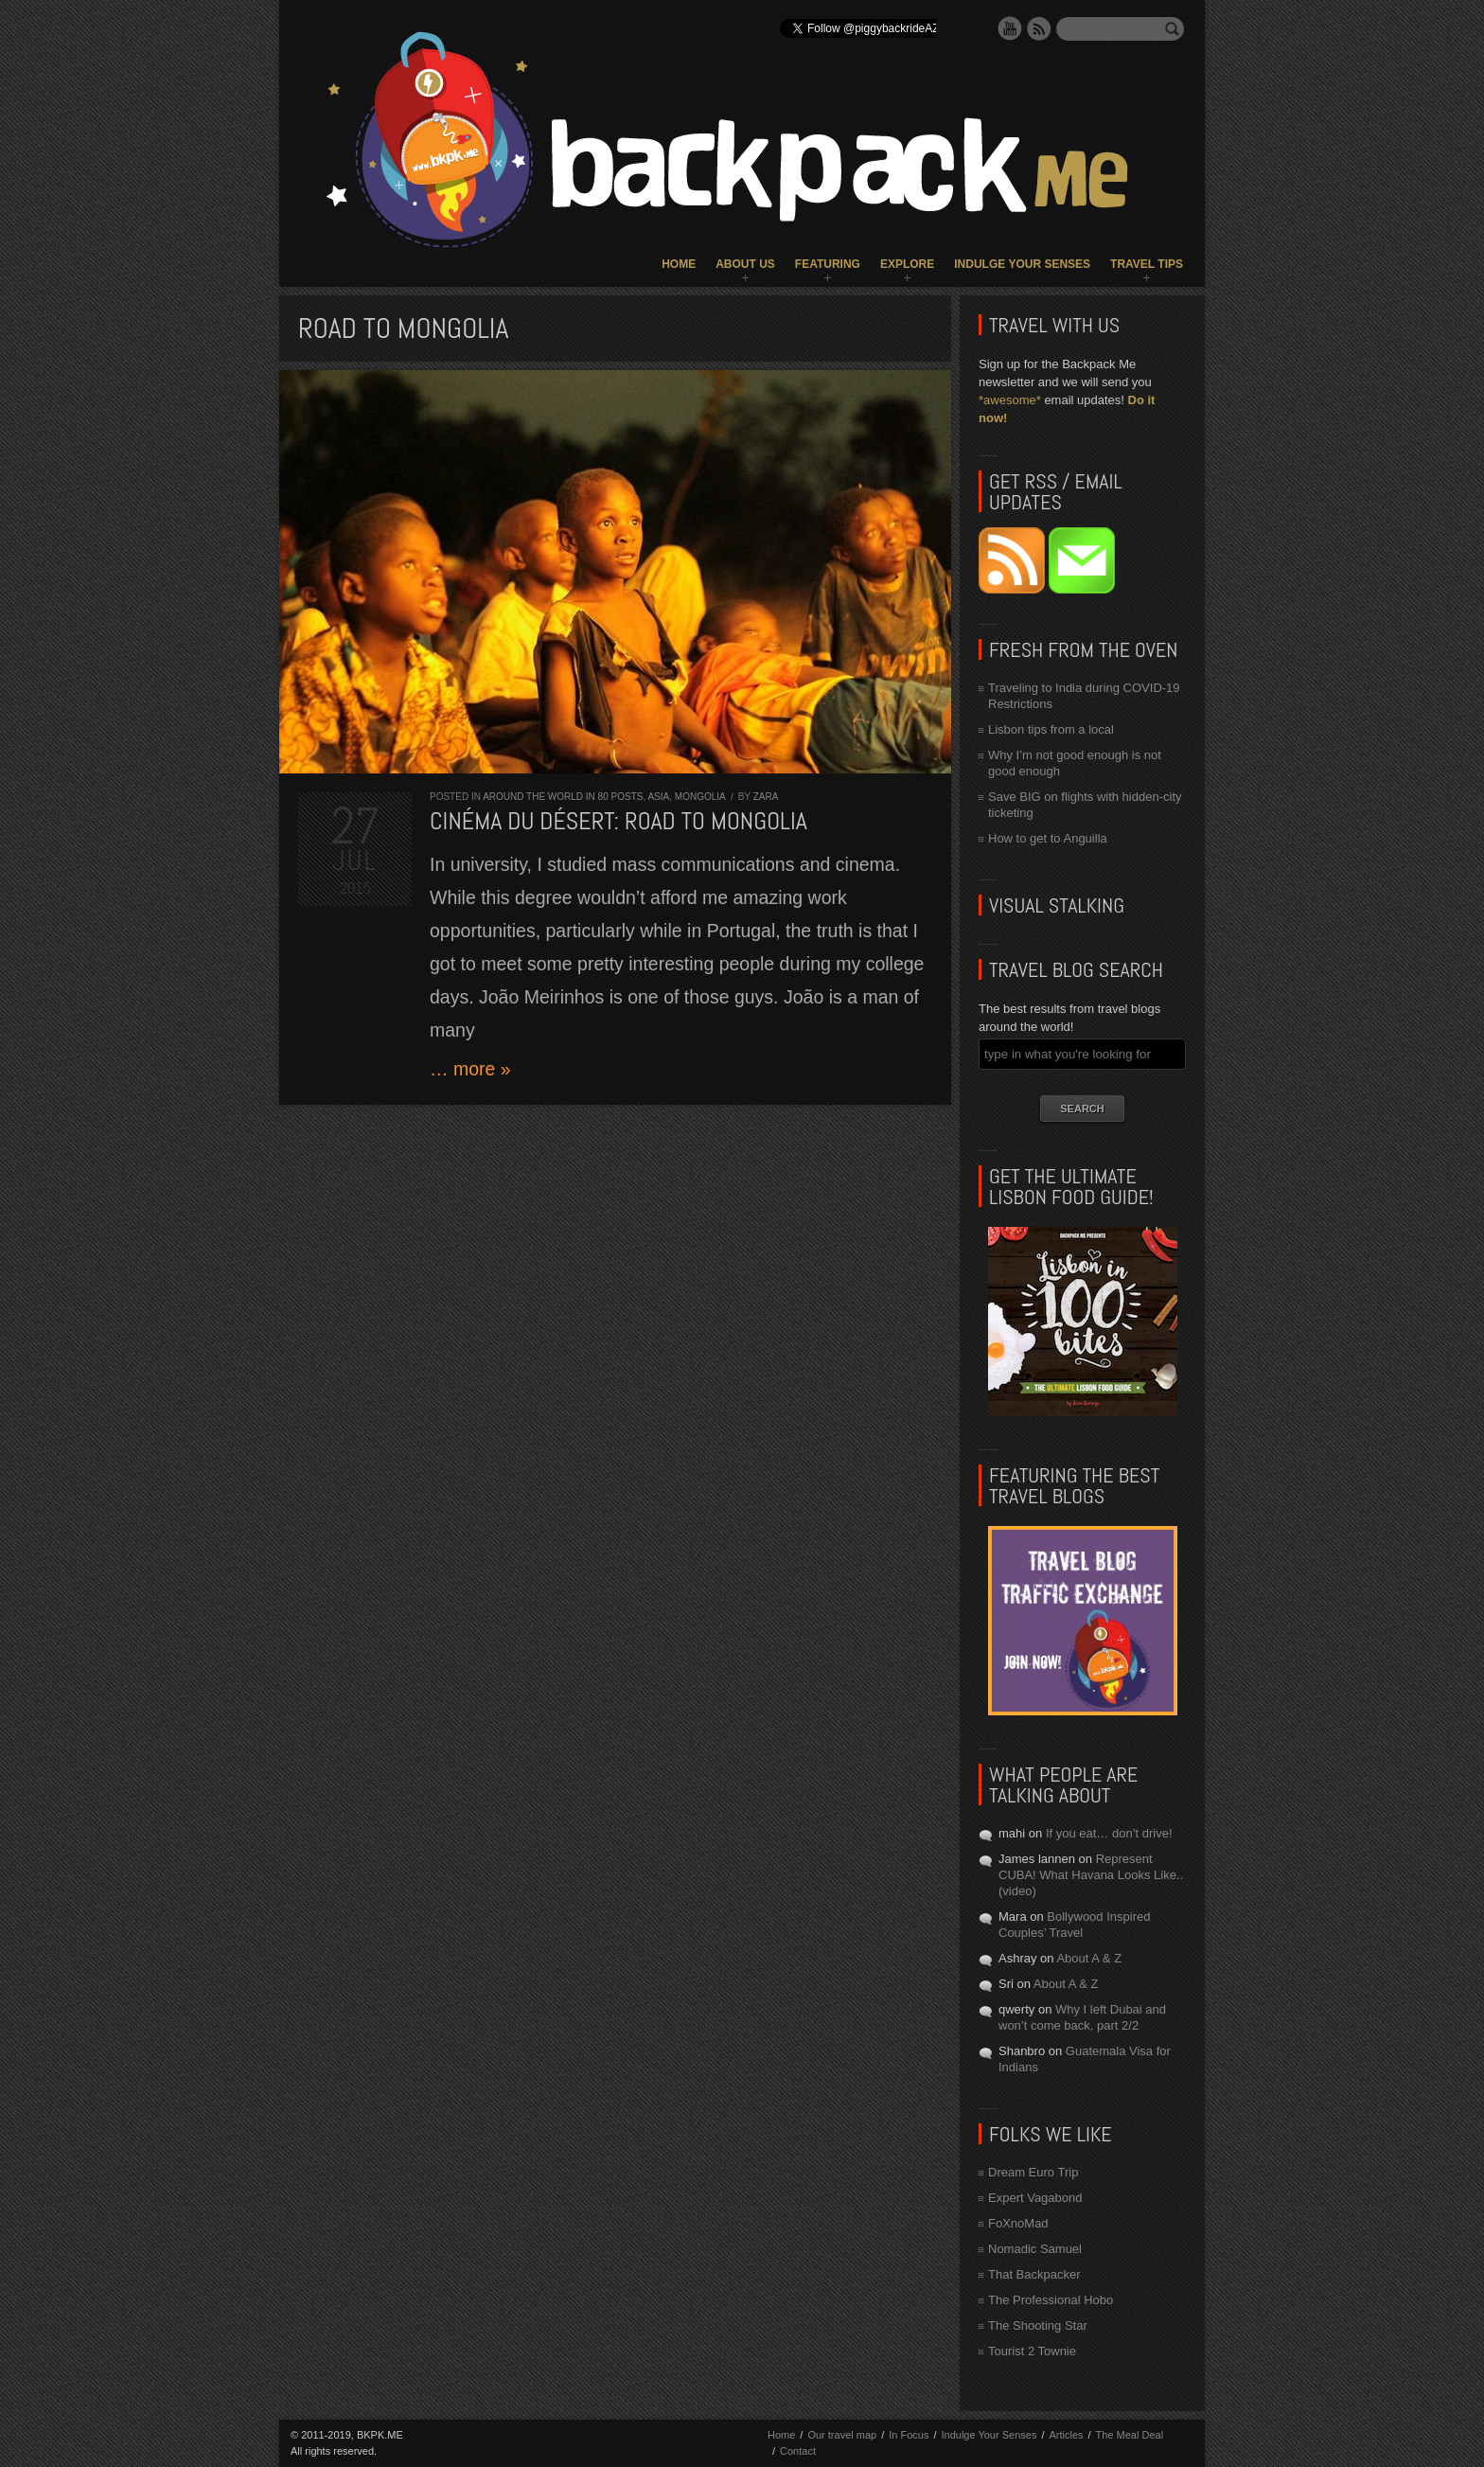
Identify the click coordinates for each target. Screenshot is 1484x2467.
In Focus (908, 2434)
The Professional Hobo (1050, 2300)
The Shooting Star (1037, 2325)
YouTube (1010, 28)
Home (679, 264)
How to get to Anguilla (1047, 838)
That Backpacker (1034, 2274)
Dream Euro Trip (1033, 2172)
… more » (470, 1068)
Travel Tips (1146, 264)
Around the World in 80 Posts (563, 796)
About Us (745, 264)
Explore (907, 264)
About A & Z (1089, 1958)
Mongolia (700, 796)
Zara (766, 796)
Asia (658, 796)
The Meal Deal (1130, 2434)
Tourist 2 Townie (1032, 2351)
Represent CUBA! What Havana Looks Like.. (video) (1090, 1875)
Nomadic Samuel (1035, 2249)
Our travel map (841, 2434)
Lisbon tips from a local (1051, 729)
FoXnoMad (1018, 2223)
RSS (1039, 28)
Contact (798, 2451)
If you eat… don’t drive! (1109, 1833)
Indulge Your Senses (1022, 264)
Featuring (827, 264)
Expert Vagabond (1035, 2198)
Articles (1066, 2434)
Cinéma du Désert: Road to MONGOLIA (618, 821)
